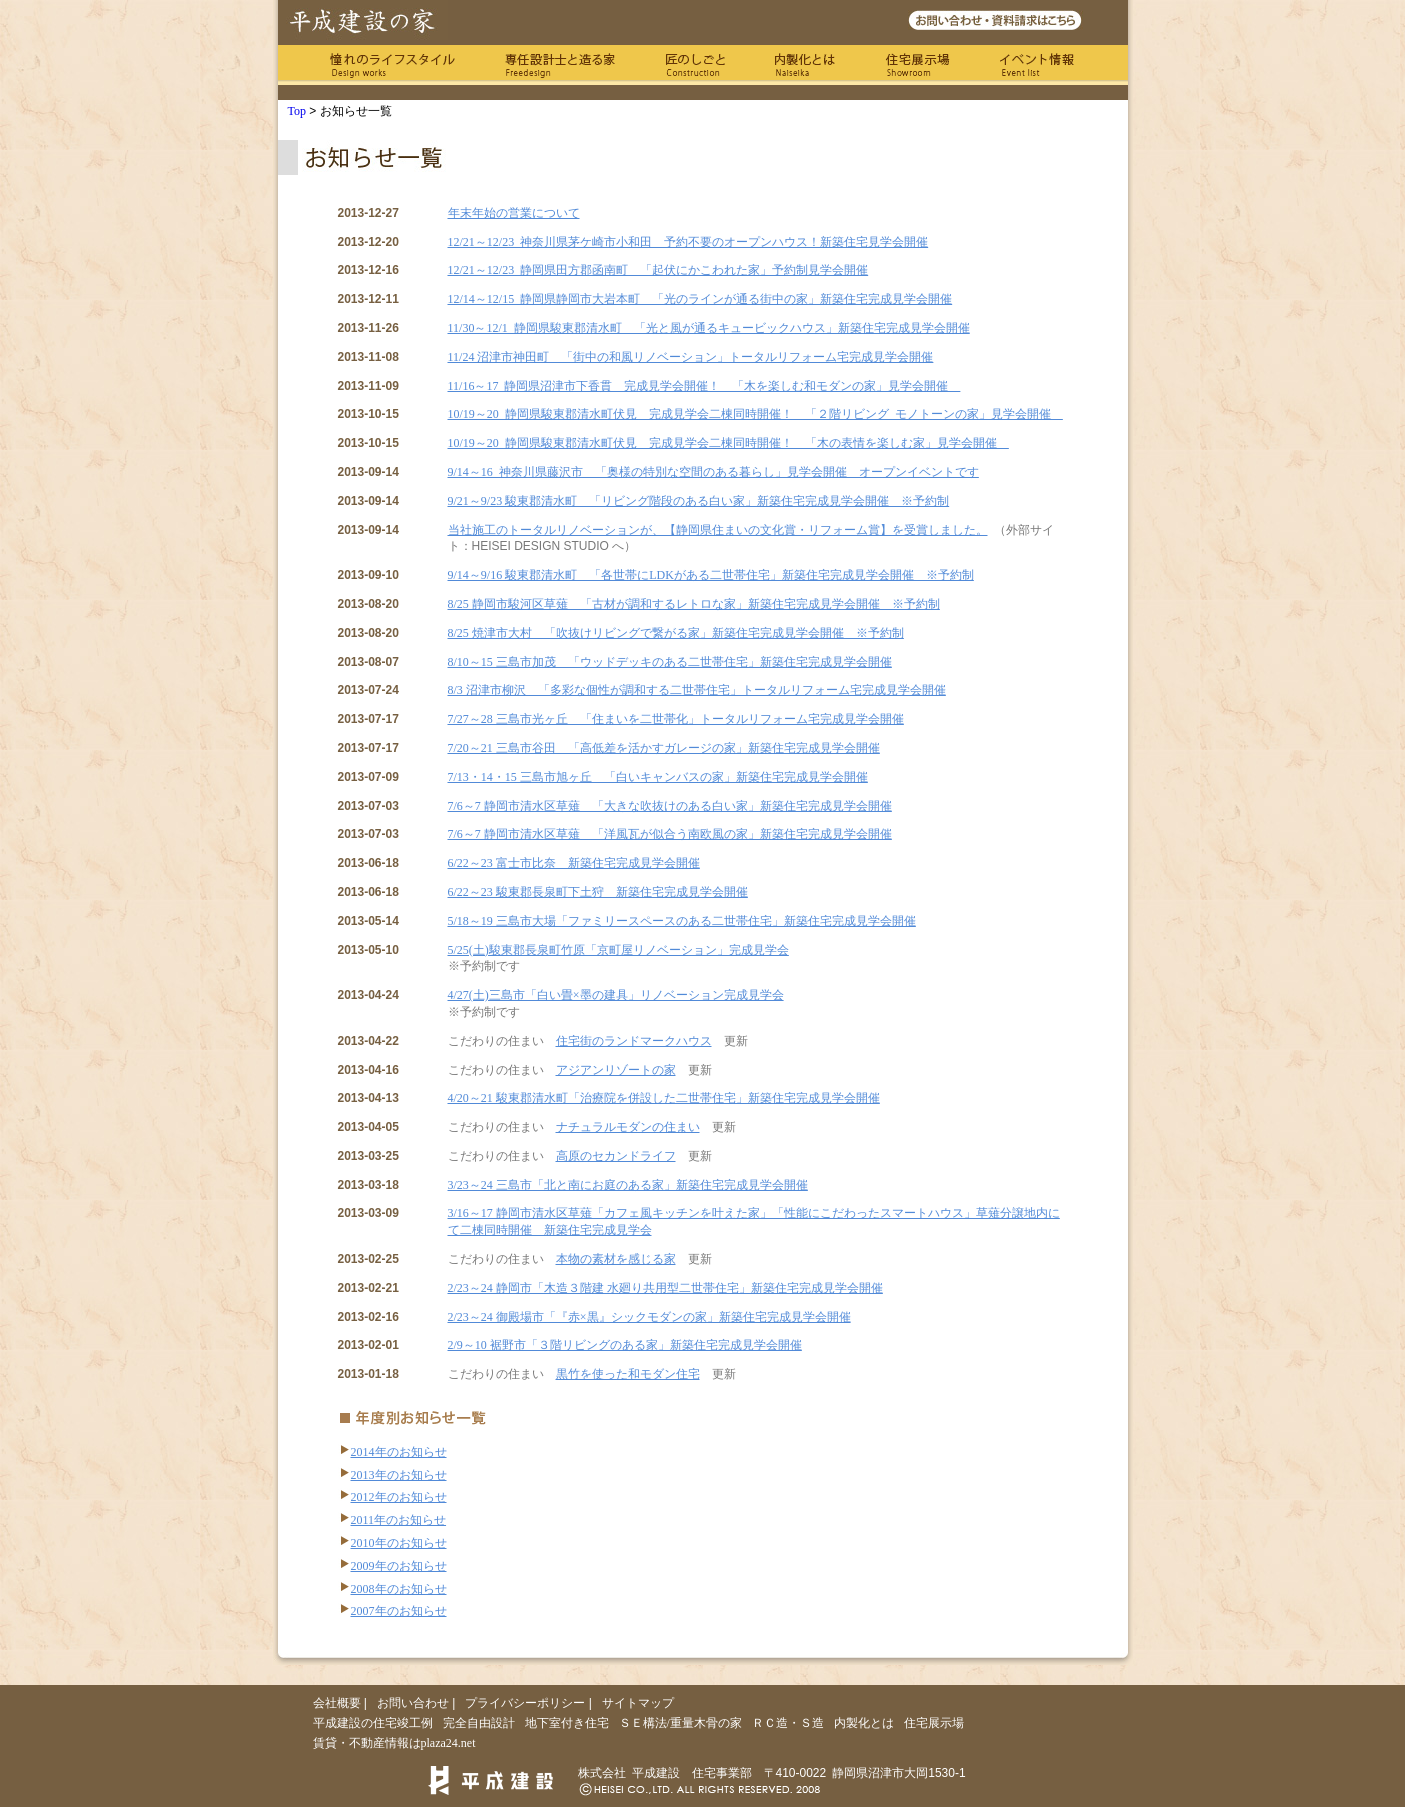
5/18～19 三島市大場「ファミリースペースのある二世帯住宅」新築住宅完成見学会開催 (682, 921)
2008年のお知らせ (399, 1589)
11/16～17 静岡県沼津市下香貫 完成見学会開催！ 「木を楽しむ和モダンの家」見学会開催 (704, 386)
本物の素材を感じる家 (616, 1259)
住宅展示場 (917, 65)
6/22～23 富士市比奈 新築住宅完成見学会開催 (574, 863)
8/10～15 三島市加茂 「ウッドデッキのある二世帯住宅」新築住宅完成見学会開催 (670, 662)
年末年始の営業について (514, 213)
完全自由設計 (479, 1723)
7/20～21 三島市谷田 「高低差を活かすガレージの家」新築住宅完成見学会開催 (664, 748)
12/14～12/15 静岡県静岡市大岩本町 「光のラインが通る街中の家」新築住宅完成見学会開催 (700, 299)
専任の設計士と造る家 (560, 65)
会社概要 (337, 1703)
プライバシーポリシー (525, 1703)
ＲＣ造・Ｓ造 (788, 1723)
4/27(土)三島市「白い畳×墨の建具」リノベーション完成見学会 (616, 995)
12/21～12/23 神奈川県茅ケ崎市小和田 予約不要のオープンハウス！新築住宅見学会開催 (688, 242)
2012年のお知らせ (399, 1497)
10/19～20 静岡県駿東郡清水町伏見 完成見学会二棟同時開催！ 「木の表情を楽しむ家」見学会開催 (728, 443)
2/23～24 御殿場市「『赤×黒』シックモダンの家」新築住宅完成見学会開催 (649, 1317)
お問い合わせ (413, 1703)
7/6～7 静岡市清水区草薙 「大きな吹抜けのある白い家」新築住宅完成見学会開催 (670, 806)
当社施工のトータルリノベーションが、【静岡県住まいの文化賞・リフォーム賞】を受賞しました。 (718, 530)
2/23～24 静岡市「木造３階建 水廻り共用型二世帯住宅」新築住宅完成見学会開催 (665, 1288)
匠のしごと (695, 65)
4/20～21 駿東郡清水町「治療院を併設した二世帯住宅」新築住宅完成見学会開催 (664, 1098)
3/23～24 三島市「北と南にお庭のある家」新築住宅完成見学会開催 (628, 1185)
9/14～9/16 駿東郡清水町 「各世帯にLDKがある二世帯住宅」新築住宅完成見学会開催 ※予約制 (711, 575)
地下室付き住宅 (567, 1723)
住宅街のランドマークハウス (634, 1041)
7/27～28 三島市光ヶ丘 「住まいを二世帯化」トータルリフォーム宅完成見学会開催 (676, 719)
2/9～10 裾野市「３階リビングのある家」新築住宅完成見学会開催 (625, 1345)
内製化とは (805, 65)
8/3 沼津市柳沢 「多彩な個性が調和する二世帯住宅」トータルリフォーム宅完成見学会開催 (697, 690)
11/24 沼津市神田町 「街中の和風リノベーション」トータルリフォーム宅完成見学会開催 (691, 357)
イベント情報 (1037, 65)
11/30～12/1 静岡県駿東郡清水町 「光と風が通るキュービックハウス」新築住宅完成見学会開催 (709, 328)
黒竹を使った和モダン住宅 (628, 1374)
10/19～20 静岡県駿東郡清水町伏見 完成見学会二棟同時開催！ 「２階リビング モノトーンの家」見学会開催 (755, 414)
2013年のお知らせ (399, 1475)
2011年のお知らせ (399, 1520)
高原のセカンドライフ (616, 1156)
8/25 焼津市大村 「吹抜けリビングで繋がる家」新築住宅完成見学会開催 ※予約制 (676, 633)
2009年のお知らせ (399, 1566)
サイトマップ (638, 1703)
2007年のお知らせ (399, 1611)
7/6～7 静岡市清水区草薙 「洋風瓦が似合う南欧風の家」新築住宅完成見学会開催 (670, 834)
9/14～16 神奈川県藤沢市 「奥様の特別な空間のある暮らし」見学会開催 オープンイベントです (713, 472)
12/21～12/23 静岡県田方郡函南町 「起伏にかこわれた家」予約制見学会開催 (658, 270)
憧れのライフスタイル (392, 65)
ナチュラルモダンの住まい (628, 1127)
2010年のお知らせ (399, 1543)
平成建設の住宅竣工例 (373, 1723)
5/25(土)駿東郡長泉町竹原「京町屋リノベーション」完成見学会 (618, 950)
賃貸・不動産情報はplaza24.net (394, 1743)
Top (297, 111)
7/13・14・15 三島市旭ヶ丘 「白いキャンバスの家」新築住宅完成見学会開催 (658, 777)
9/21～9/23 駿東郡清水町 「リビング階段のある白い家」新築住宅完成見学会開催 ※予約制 (699, 501)
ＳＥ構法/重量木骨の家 (680, 1723)
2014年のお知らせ (399, 1452)
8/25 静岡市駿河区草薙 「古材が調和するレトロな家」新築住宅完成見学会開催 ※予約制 (694, 604)
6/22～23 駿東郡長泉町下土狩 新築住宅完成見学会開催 (598, 892)
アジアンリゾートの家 (616, 1070)
